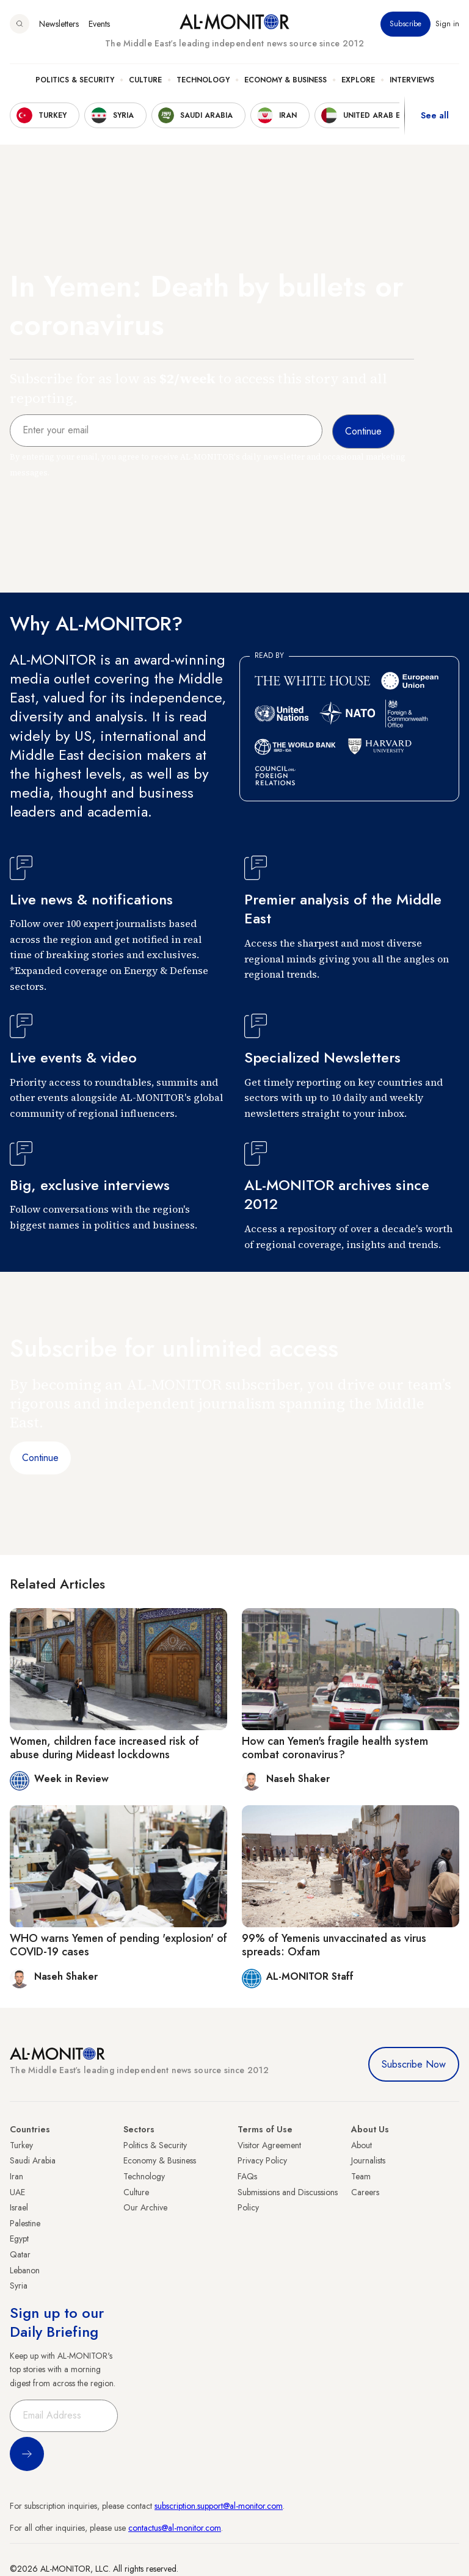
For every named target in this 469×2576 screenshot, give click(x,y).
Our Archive (145, 2207)
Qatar (20, 2254)
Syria (18, 2285)
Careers (365, 2192)
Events (99, 24)
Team (361, 2176)
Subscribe (405, 23)
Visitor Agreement (269, 2145)
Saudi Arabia (33, 2160)
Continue (40, 1458)
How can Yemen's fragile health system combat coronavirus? (335, 1747)
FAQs (247, 2176)
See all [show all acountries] (435, 115)
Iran (16, 2176)
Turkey (21, 2145)
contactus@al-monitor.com (174, 2528)
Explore (358, 80)
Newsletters (59, 24)
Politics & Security (74, 80)
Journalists (368, 2160)
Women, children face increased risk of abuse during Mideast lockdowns (104, 1747)
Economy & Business (285, 80)
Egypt (19, 2238)
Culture (145, 80)
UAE (17, 2192)
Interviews (412, 80)
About (361, 2145)
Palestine (25, 2223)
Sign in (447, 23)
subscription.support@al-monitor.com (219, 2506)
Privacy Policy (262, 2160)
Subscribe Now (414, 2064)
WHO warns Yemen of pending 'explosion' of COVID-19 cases (118, 1945)
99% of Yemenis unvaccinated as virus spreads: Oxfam (334, 1945)
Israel (19, 2207)
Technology (203, 80)
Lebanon (25, 2270)
